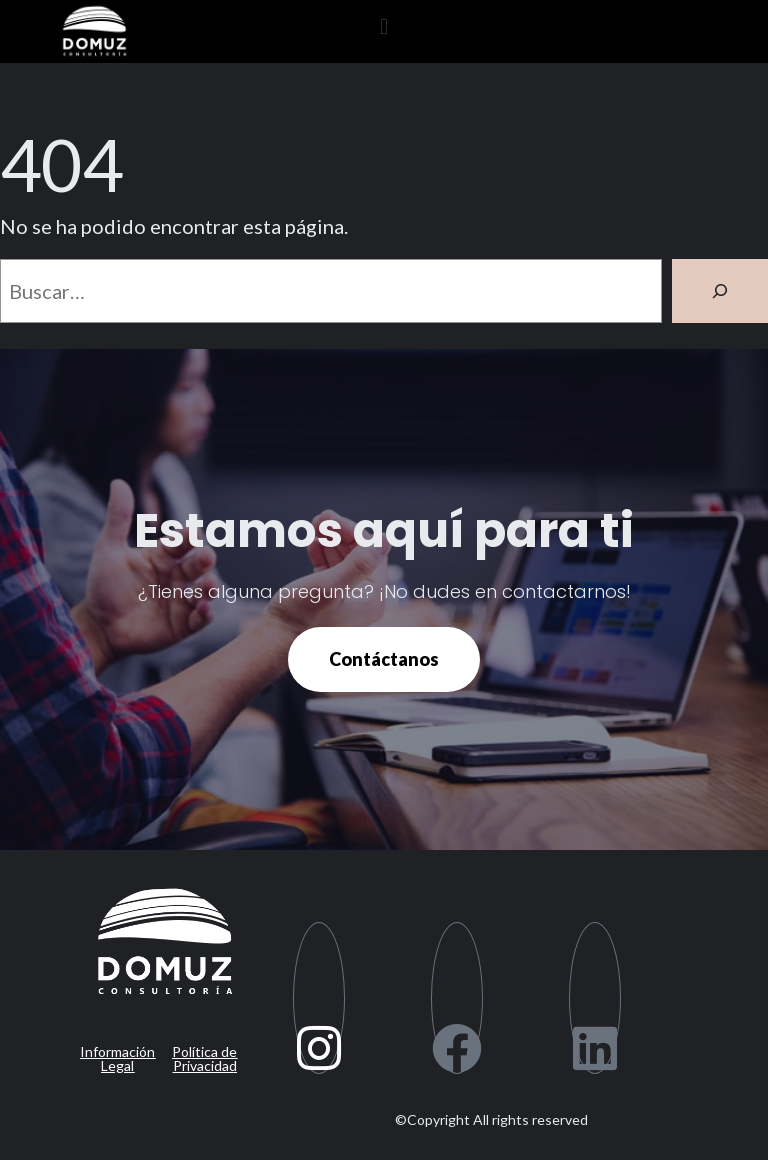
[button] (383, 26)
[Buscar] (720, 291)
